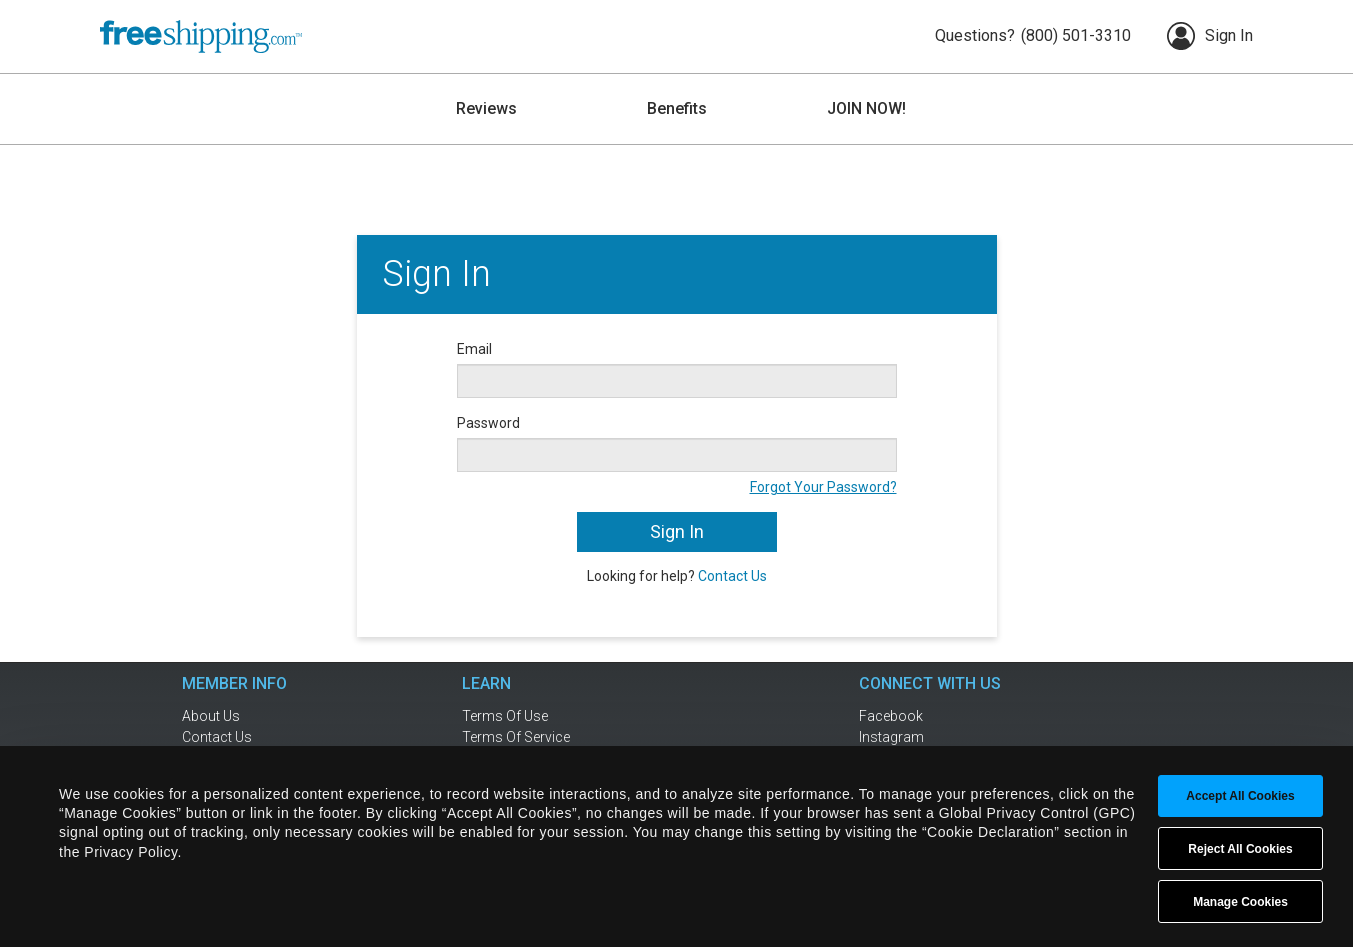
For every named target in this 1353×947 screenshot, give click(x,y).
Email (474, 349)
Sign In (1210, 36)
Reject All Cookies (1240, 849)
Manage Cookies (1240, 902)
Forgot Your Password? (823, 487)
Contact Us (732, 576)
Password (488, 423)
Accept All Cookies (1240, 796)
